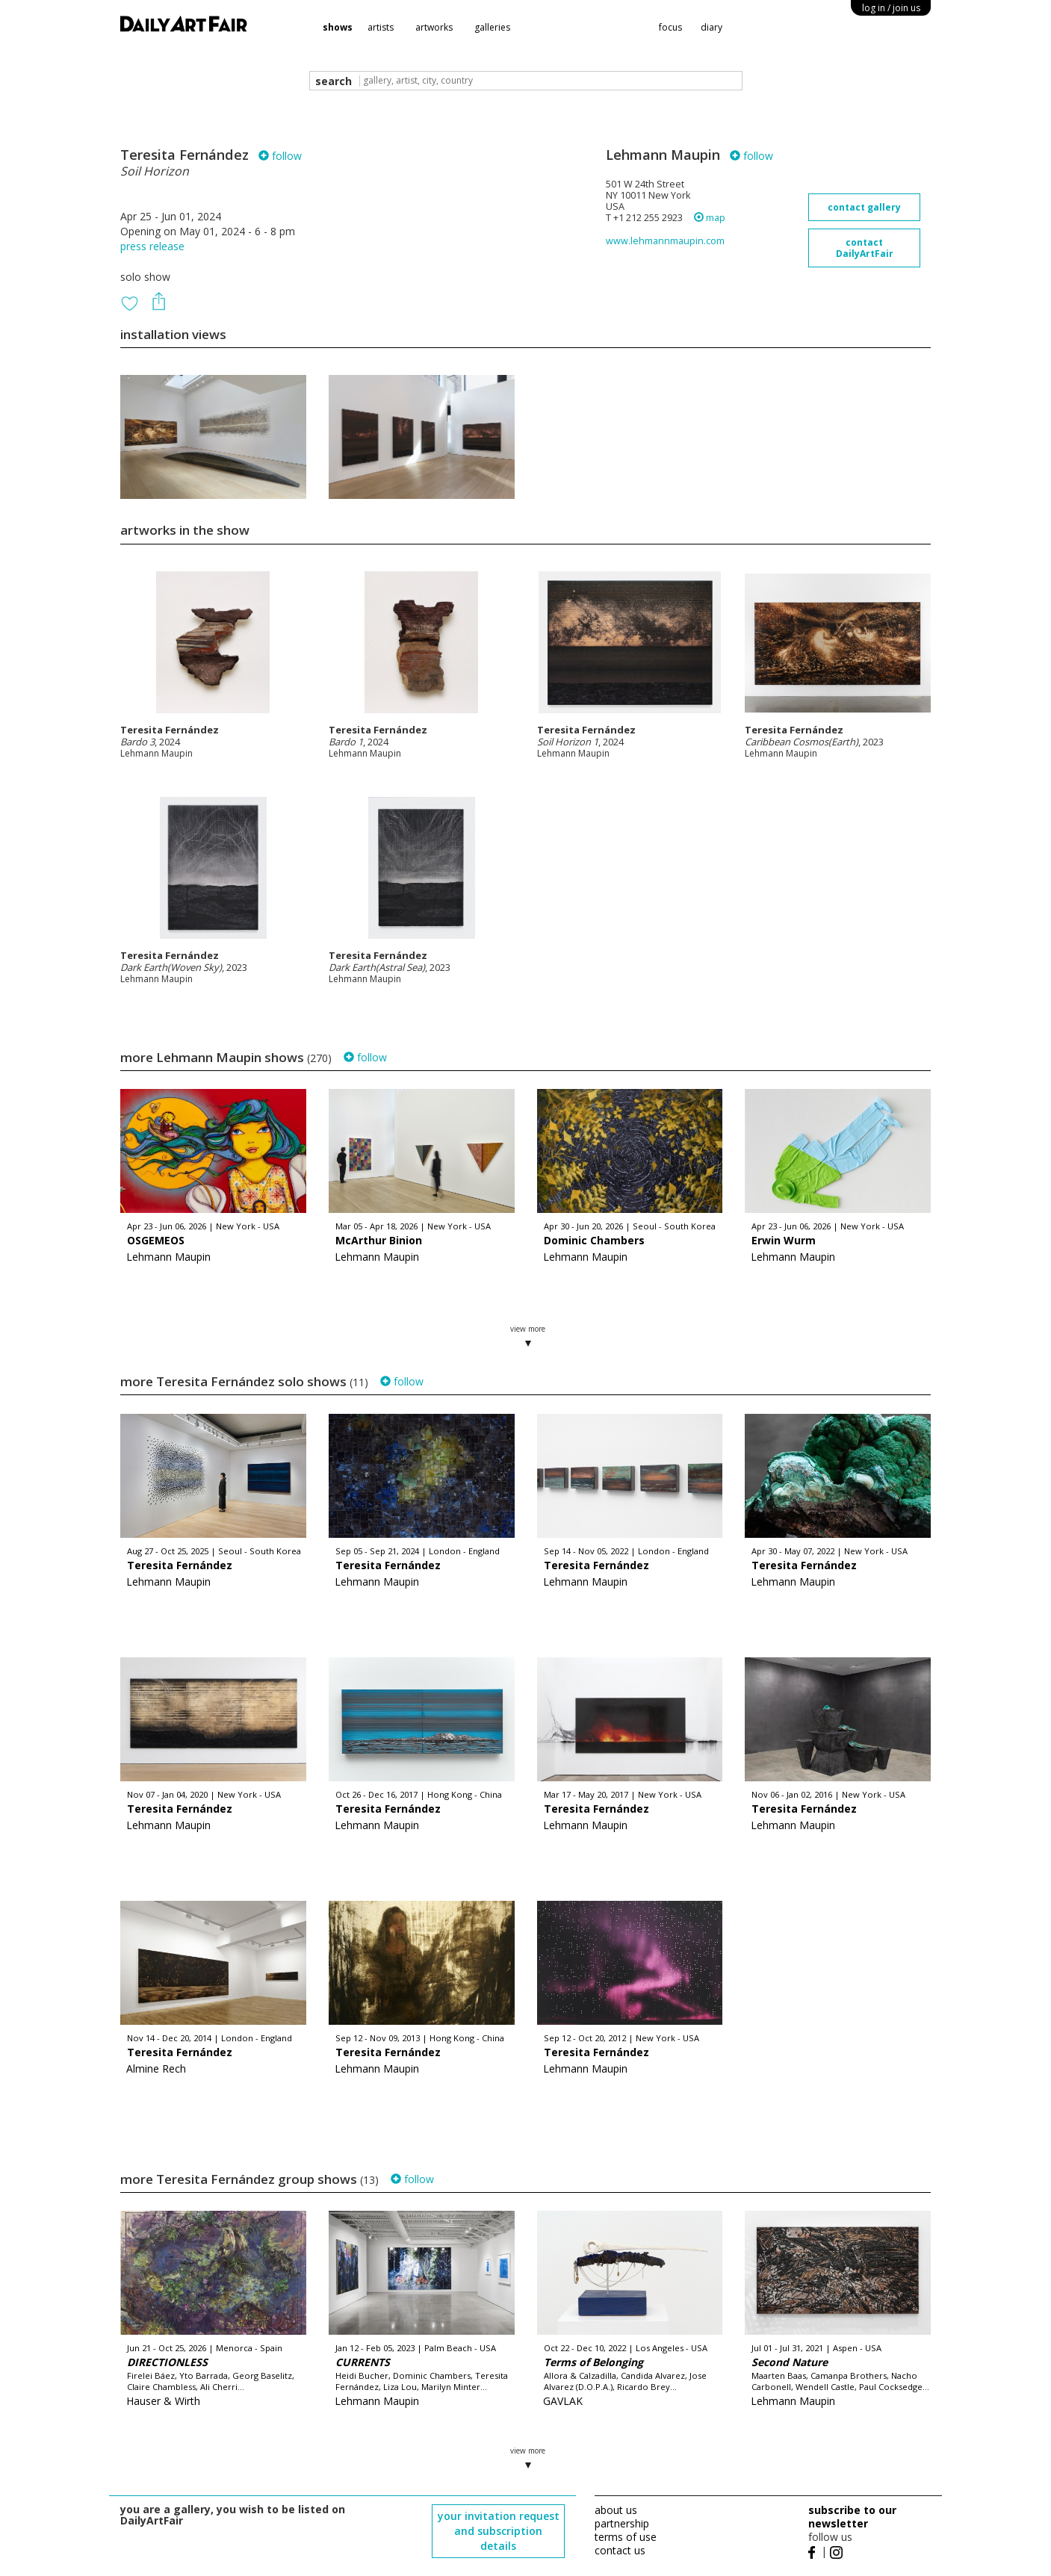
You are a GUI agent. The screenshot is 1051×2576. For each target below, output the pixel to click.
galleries (492, 27)
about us (616, 2510)
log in (891, 7)
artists (381, 27)
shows (338, 27)
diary (711, 27)
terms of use (626, 2537)
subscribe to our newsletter (852, 2516)
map (709, 217)
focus (670, 27)
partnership (622, 2523)
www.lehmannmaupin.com (665, 241)
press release (152, 246)
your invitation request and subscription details (498, 2531)
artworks (434, 27)
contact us (620, 2550)
